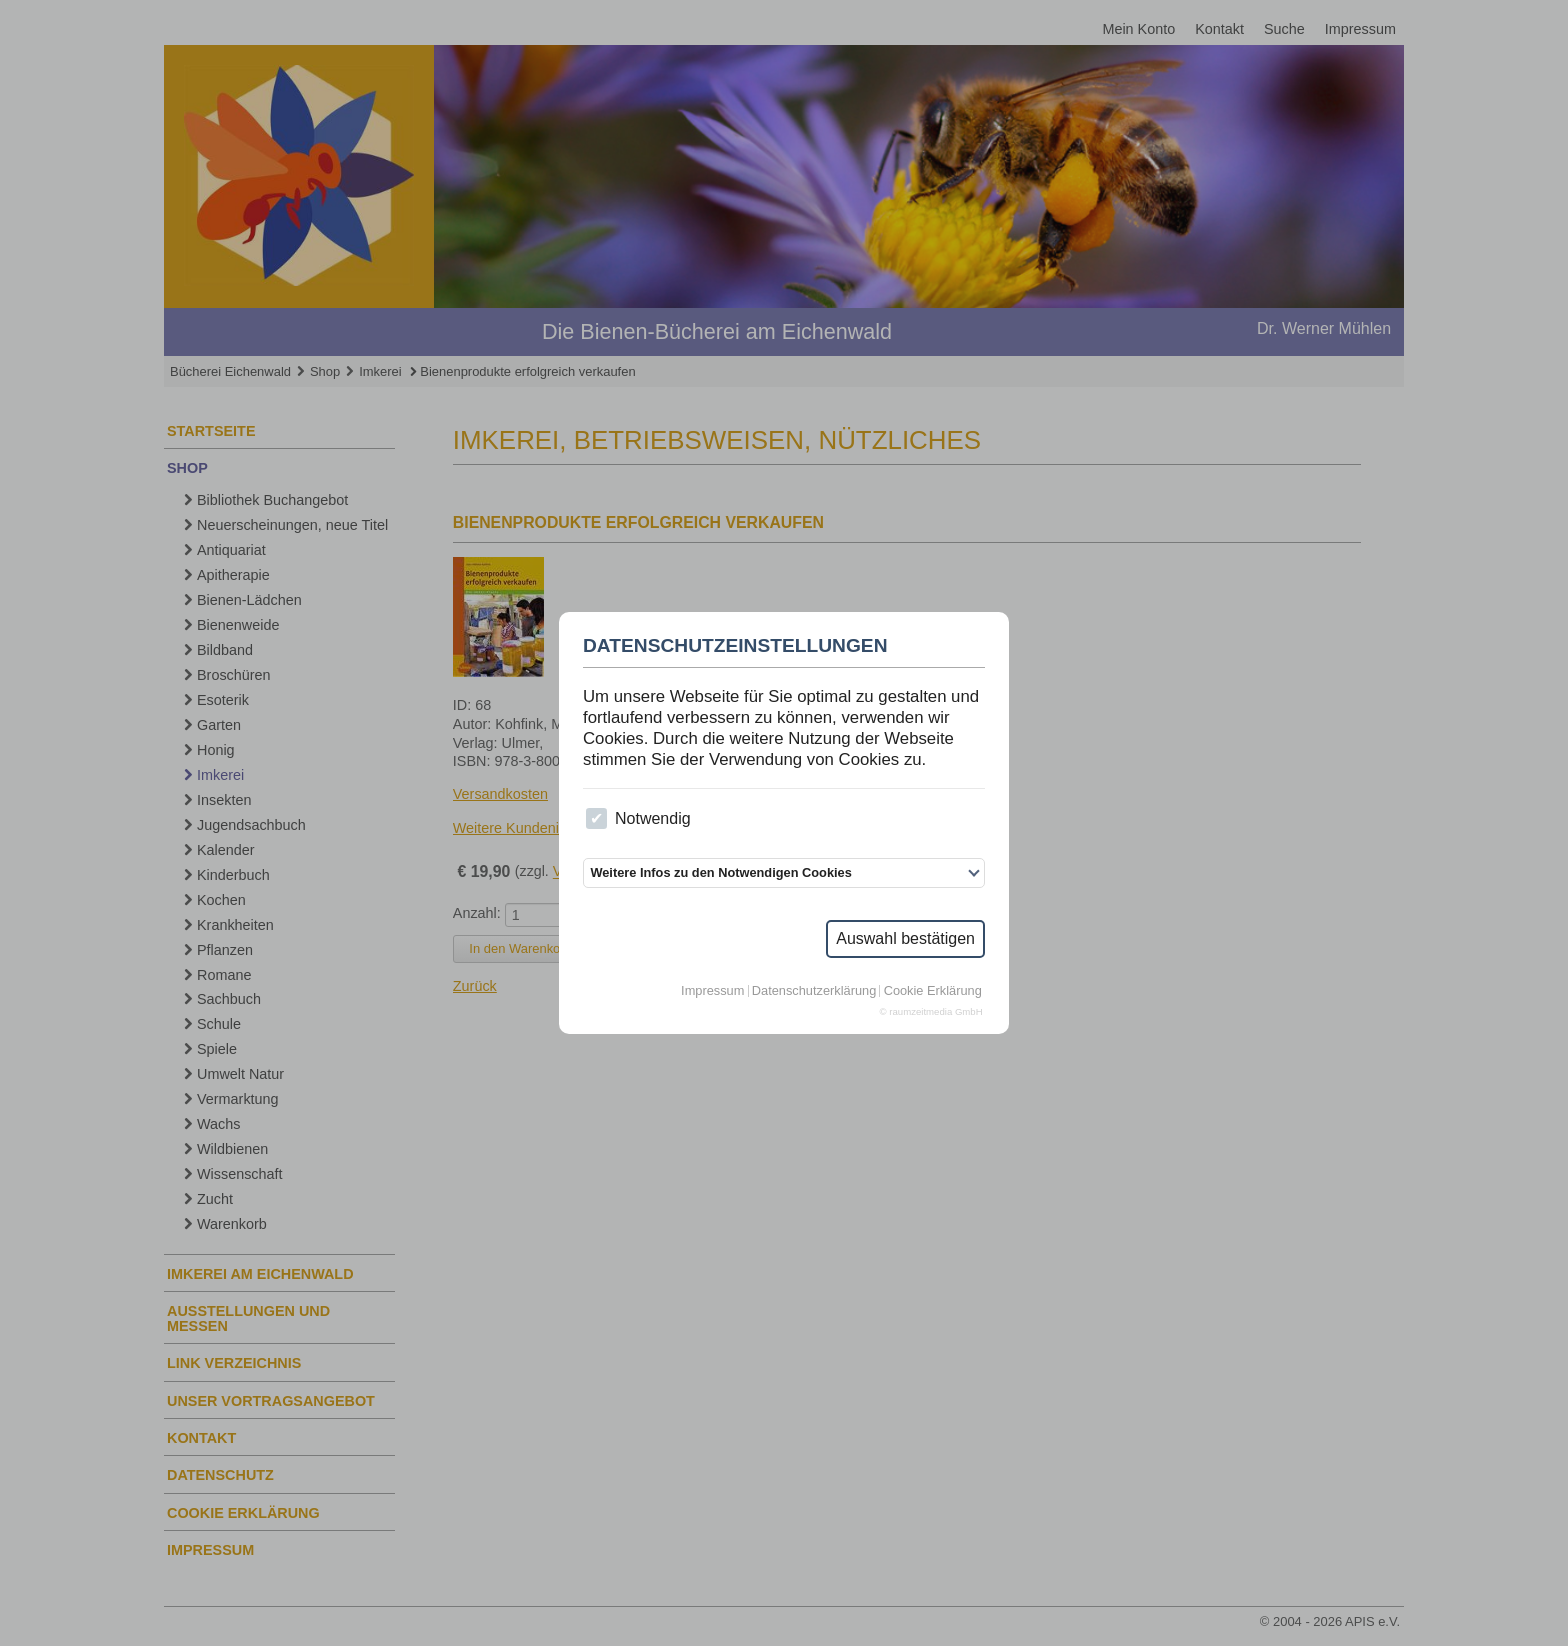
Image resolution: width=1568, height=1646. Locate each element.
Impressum (712, 991)
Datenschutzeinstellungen (735, 646)
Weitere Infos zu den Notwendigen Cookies (720, 872)
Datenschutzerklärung (814, 991)
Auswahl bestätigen (905, 938)
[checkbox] (596, 818)
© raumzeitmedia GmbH (931, 1012)
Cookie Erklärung (933, 991)
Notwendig (638, 818)
